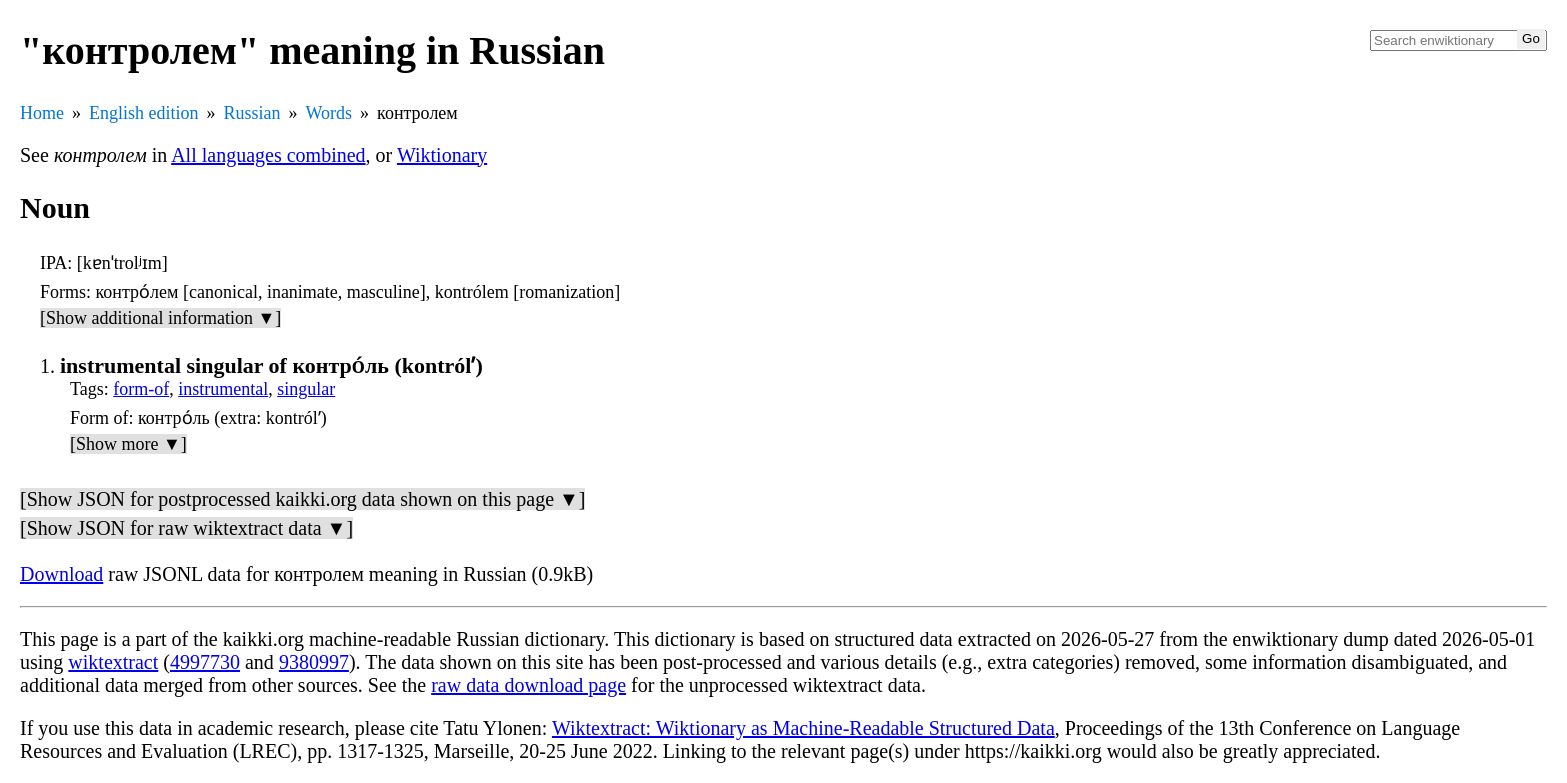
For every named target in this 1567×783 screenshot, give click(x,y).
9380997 (314, 662)
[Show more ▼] (128, 444)
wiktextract (113, 662)
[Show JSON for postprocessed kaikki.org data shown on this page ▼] (302, 499)
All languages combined (268, 155)
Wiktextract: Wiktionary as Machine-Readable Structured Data (803, 728)
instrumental (223, 389)
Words (329, 113)
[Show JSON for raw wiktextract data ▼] (186, 528)
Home (42, 113)
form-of (141, 389)
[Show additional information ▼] (160, 318)
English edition (144, 113)
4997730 (205, 662)
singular (306, 389)
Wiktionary (442, 155)
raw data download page (528, 685)
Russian (252, 113)
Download (61, 574)
